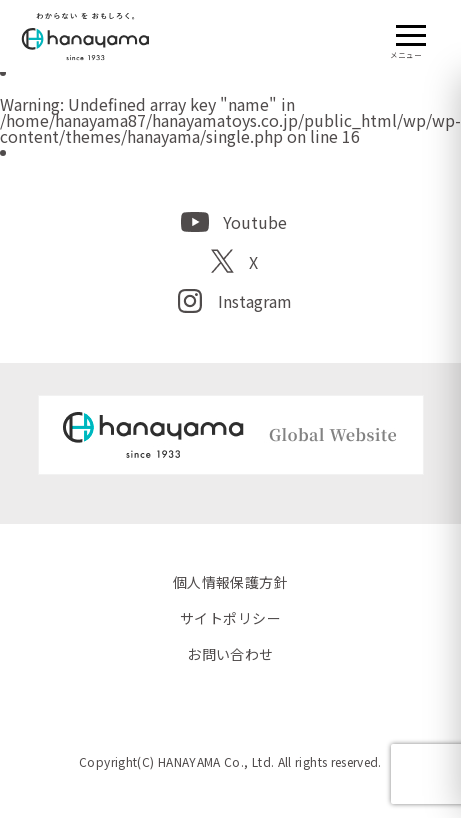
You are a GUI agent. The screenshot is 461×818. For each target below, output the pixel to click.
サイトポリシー (230, 618)
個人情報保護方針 (230, 582)
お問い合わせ (230, 654)
